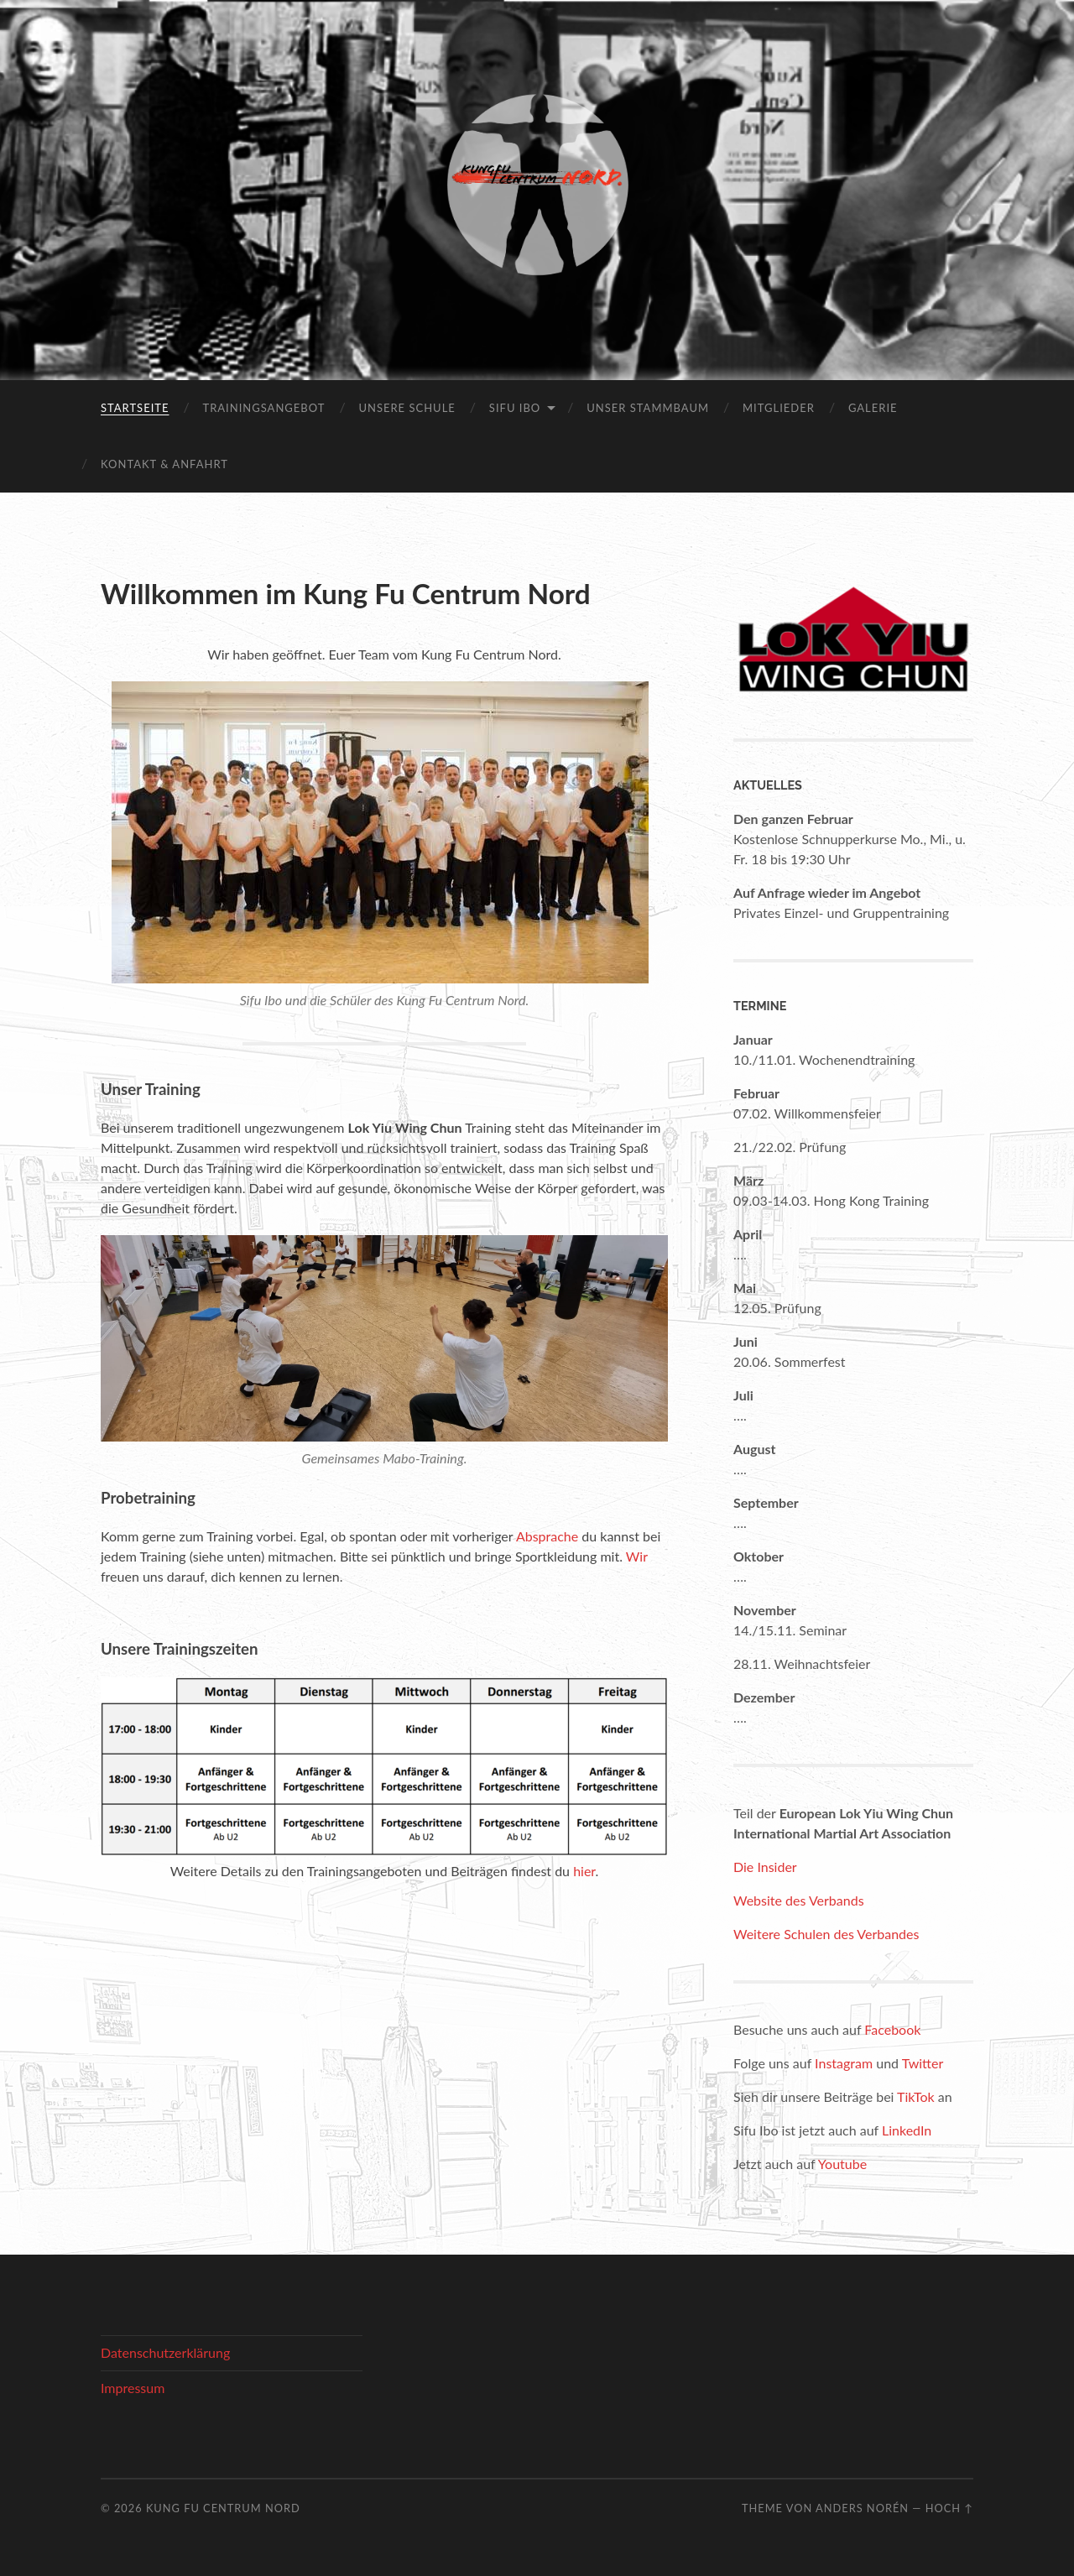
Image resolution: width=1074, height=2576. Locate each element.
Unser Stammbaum (648, 408)
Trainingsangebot (263, 408)
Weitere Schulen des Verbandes (826, 1934)
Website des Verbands (798, 1900)
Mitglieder (779, 408)
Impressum (132, 2388)
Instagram (844, 2063)
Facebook (892, 2029)
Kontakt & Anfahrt (164, 464)
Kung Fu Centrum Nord (223, 2508)
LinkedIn (906, 2130)
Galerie (873, 408)
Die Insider (765, 1867)
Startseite (135, 408)
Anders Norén (862, 2508)
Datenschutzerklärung (165, 2352)
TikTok (916, 2096)
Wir (637, 1556)
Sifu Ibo (514, 408)
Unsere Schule (406, 408)
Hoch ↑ (949, 2508)
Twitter (923, 2063)
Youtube (842, 2164)
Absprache (547, 1536)
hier (584, 1871)
